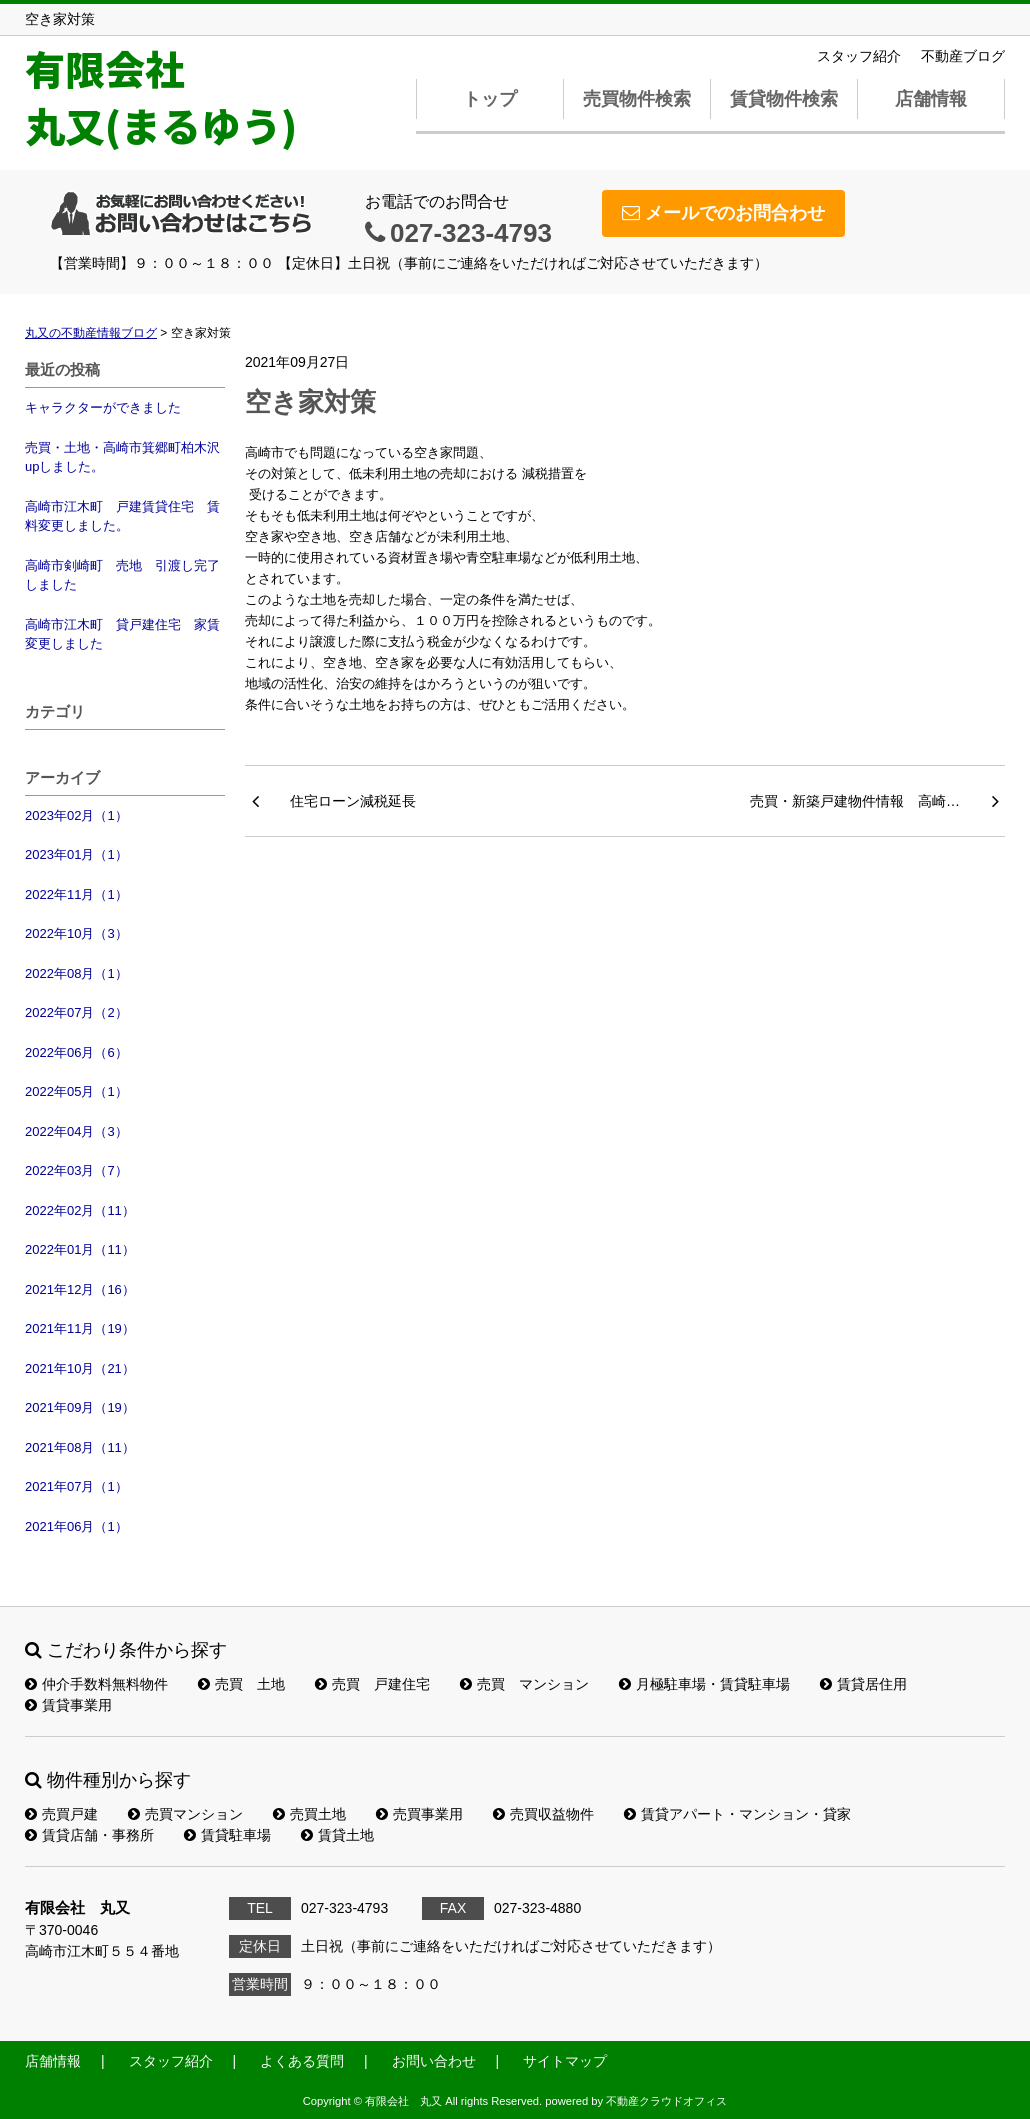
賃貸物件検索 (784, 99)
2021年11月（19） (80, 1328)
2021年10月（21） (80, 1368)
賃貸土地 (337, 1835)
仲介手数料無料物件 (96, 1684)
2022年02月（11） (80, 1210)
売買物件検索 (637, 99)
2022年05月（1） (76, 1091)
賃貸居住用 (863, 1684)
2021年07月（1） (76, 1486)
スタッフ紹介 (859, 56)
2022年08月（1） (76, 973)
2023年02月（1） (76, 815)
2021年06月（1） (76, 1526)
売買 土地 (241, 1684)
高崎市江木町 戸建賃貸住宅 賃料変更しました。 (122, 516)
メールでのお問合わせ (723, 213)
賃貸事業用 (68, 1705)
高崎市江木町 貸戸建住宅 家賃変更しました (122, 634)
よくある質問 (302, 2061)
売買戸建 (61, 1814)
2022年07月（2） (76, 1012)
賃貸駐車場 (227, 1835)
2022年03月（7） (76, 1170)
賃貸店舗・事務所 (89, 1835)
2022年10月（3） (76, 933)
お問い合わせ (434, 2061)
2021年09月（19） (80, 1407)
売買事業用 (419, 1814)
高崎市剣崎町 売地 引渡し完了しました (122, 575)
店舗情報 (931, 99)
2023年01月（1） (76, 854)
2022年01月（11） (80, 1249)
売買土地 (309, 1814)
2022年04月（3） (76, 1131)
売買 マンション (524, 1684)
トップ (490, 99)
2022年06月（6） (76, 1052)
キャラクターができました (103, 407)
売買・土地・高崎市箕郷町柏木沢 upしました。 (125, 457)
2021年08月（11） (80, 1447)
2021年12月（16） (80, 1289)
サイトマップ (565, 2061)
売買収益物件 (543, 1814)
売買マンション (185, 1814)
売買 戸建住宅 (372, 1684)
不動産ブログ (963, 56)
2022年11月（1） (76, 894)
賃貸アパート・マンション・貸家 (737, 1814)
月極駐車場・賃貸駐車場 (704, 1684)
